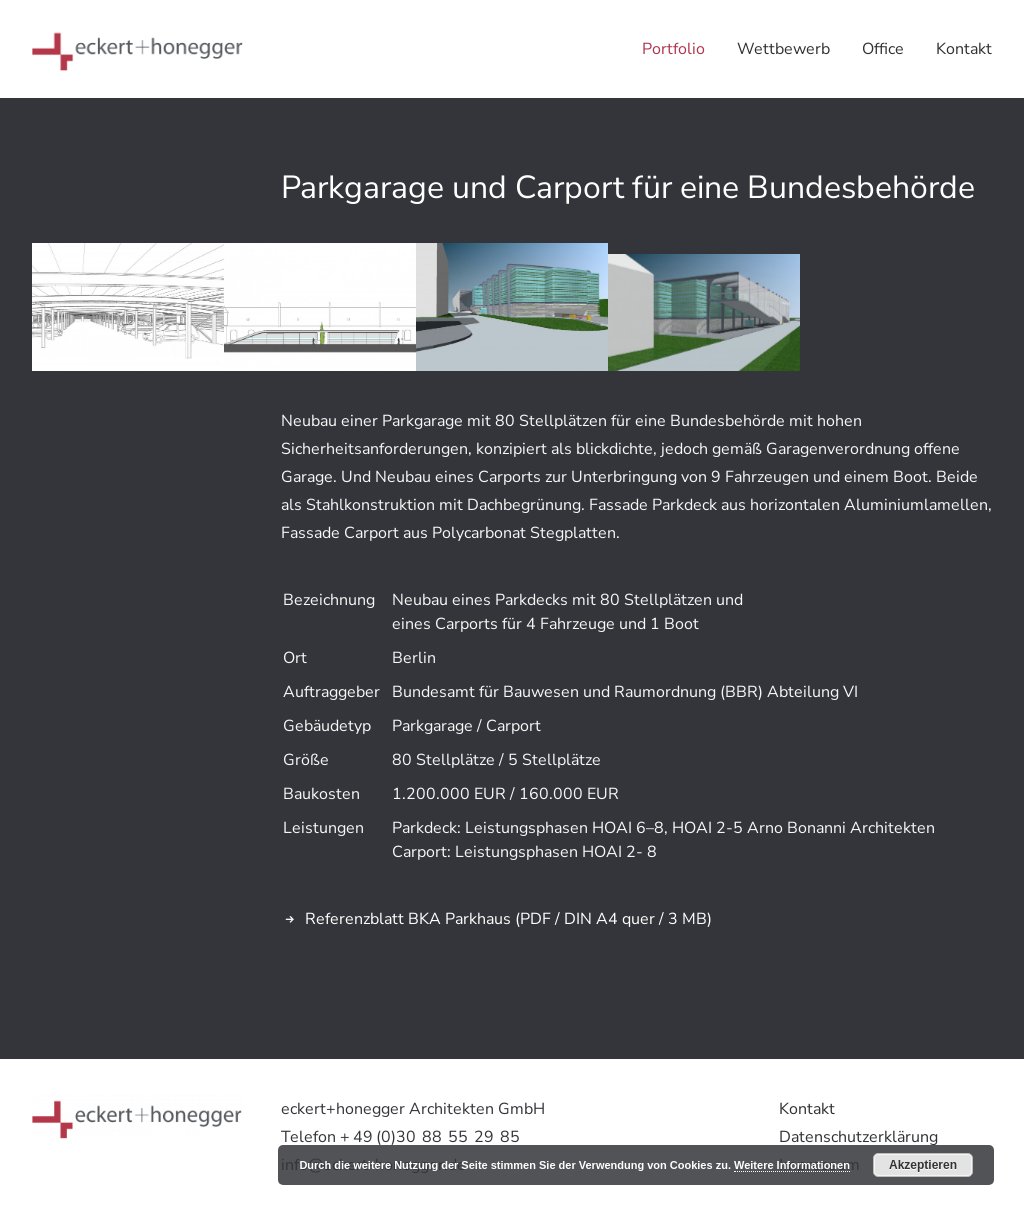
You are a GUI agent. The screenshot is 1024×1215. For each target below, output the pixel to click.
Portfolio (673, 49)
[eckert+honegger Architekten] (137, 49)
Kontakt (964, 49)
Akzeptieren (923, 1165)
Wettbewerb (783, 49)
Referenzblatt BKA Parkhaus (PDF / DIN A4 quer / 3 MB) (508, 919)
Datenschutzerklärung (858, 1137)
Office (883, 49)
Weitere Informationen (792, 1165)
